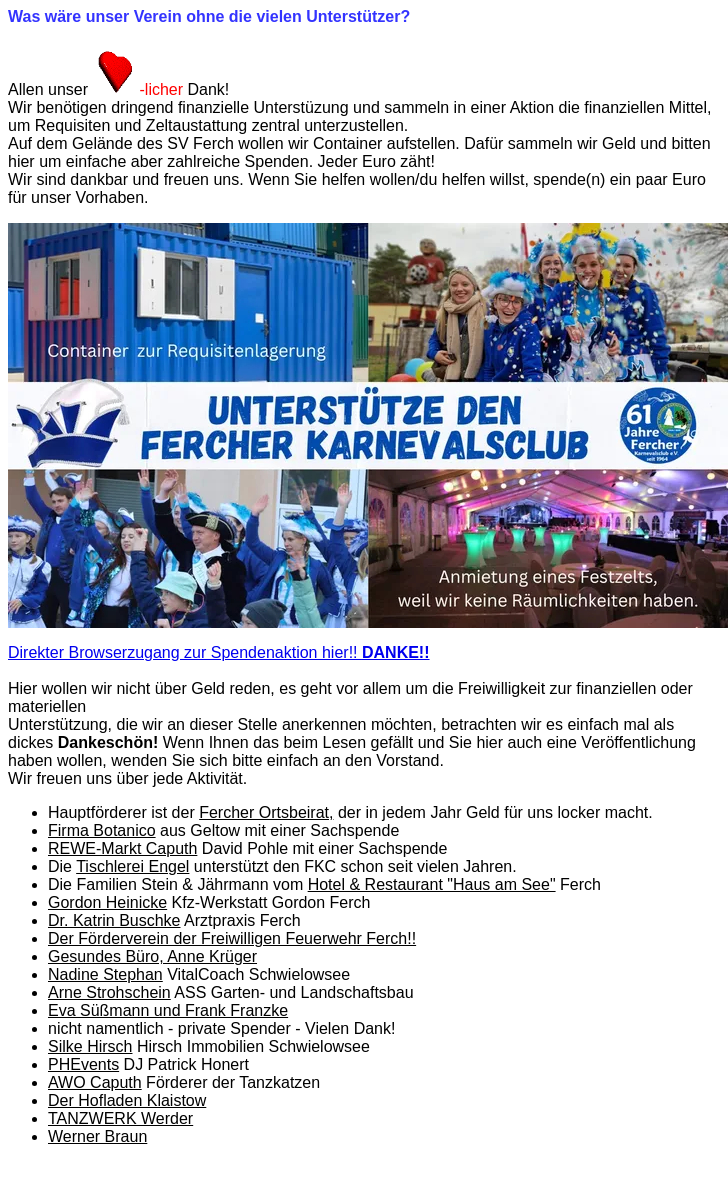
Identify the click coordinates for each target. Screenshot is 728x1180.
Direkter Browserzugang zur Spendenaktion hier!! (219, 652)
